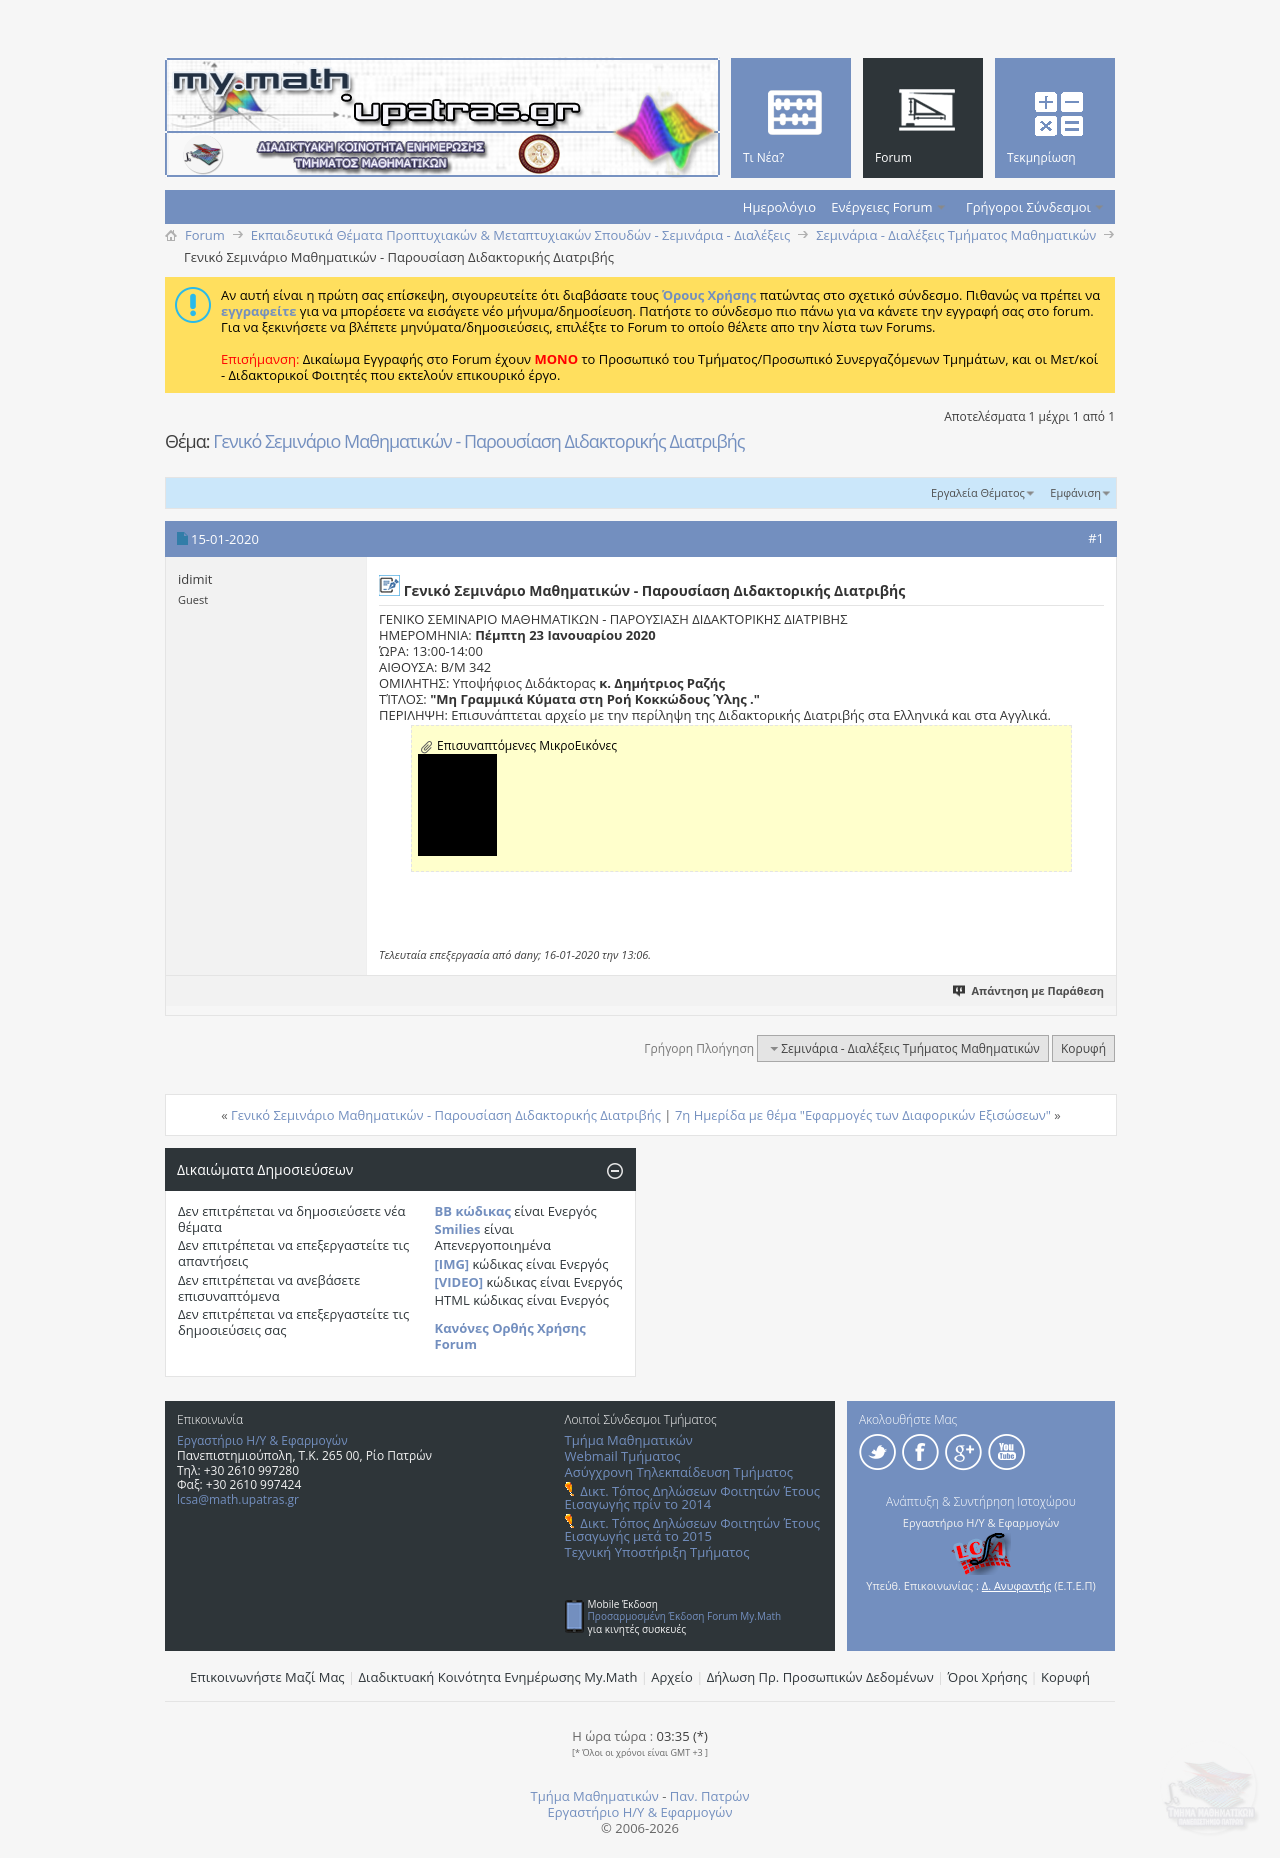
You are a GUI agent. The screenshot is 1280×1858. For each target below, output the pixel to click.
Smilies (458, 1229)
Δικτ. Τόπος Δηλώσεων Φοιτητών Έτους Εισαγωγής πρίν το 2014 (692, 1497)
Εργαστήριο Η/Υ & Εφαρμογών (262, 1440)
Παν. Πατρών (710, 1796)
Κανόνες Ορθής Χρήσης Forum (510, 1336)
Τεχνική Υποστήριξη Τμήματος (657, 1552)
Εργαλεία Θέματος (978, 492)
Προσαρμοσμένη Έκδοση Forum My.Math (685, 1616)
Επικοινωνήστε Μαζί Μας (267, 1677)
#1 (1096, 538)
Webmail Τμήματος (623, 1456)
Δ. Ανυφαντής (1017, 1585)
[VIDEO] (459, 1282)
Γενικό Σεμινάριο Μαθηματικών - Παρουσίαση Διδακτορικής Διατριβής (478, 441)
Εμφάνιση (1075, 492)
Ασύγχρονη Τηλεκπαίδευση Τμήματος (679, 1472)
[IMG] (452, 1264)
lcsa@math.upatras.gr (238, 1499)
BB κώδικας (473, 1211)
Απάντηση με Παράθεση (1029, 990)
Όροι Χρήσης (988, 1677)
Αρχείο (672, 1677)
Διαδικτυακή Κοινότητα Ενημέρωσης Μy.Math (498, 1677)
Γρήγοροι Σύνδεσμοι (1028, 207)
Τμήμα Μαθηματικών (629, 1440)
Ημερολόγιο (779, 207)
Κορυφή (1083, 1048)
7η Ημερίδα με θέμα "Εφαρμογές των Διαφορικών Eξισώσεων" (863, 1115)
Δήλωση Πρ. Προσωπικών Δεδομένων (820, 1677)
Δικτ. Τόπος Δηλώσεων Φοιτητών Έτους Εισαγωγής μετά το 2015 (692, 1529)
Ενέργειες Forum (881, 207)
